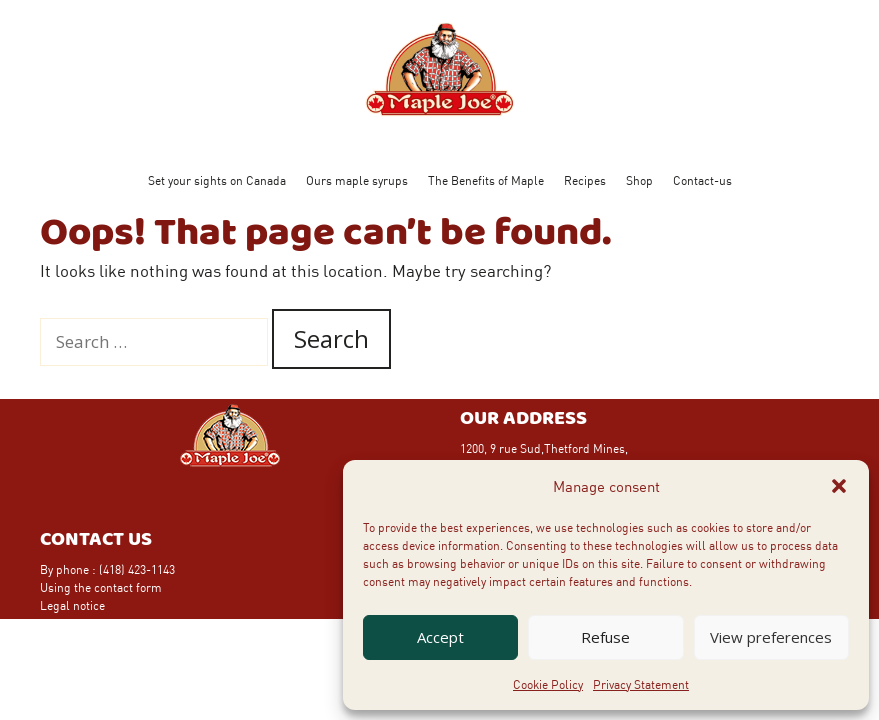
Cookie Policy (548, 684)
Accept (440, 637)
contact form (128, 587)
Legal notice (72, 605)
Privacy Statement (641, 684)
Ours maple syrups (357, 180)
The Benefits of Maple (486, 180)
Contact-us (702, 180)
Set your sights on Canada (217, 180)
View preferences (771, 637)
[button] (839, 486)
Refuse (605, 637)
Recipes (585, 180)
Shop (639, 180)
